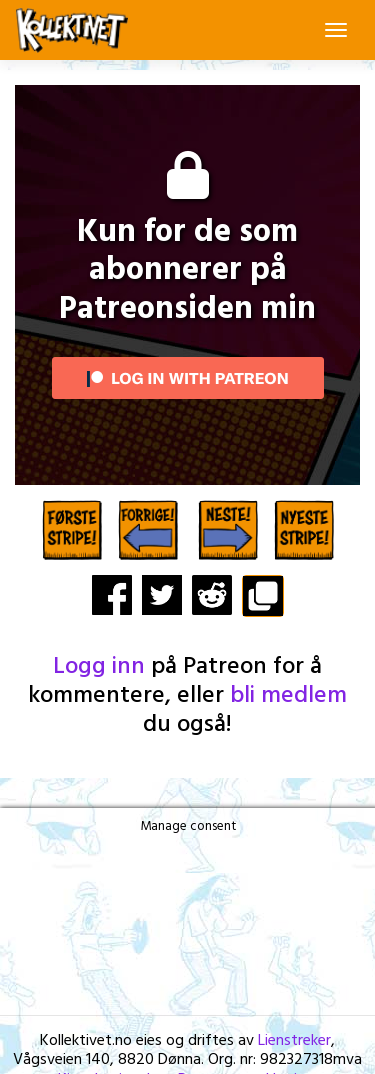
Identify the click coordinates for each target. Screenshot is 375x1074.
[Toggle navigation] (336, 30)
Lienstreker (294, 1041)
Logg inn (99, 667)
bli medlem (288, 696)
